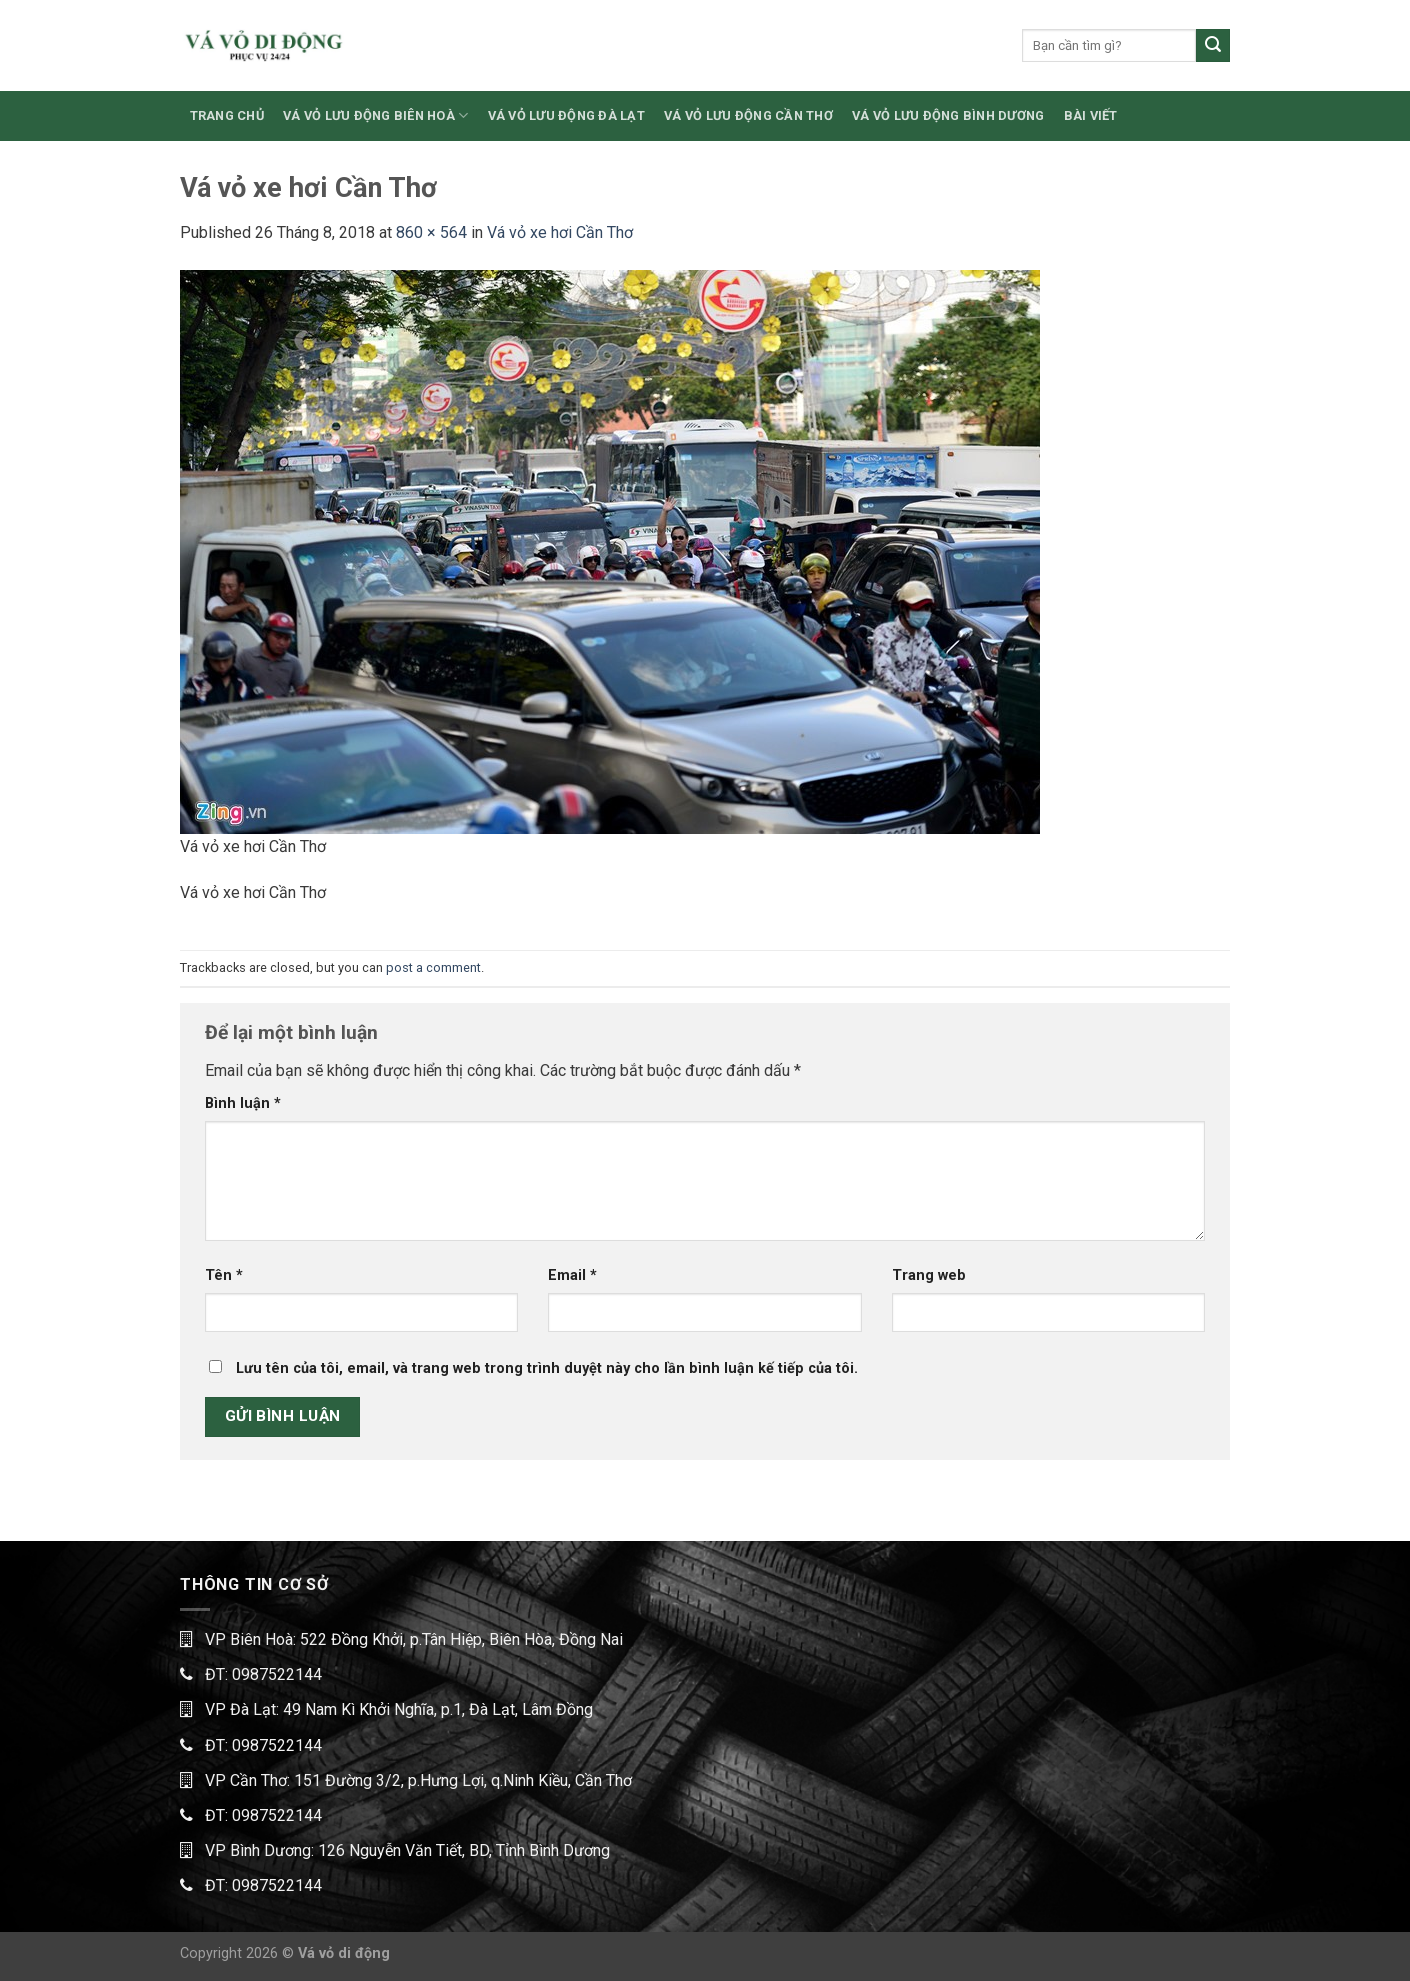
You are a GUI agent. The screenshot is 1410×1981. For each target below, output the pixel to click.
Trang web (929, 1275)
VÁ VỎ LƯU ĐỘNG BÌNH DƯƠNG (948, 115)
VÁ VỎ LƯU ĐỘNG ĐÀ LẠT (566, 115)
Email (572, 1275)
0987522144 (277, 1674)
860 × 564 (431, 232)
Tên (224, 1275)
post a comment (433, 967)
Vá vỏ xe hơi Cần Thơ (560, 232)
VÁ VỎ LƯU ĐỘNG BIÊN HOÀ (375, 115)
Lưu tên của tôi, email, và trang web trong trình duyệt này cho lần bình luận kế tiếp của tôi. (547, 1368)
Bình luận (243, 1103)
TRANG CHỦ (227, 115)
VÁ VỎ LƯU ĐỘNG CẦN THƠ (748, 115)
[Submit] (1213, 46)
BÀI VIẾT (1091, 115)
